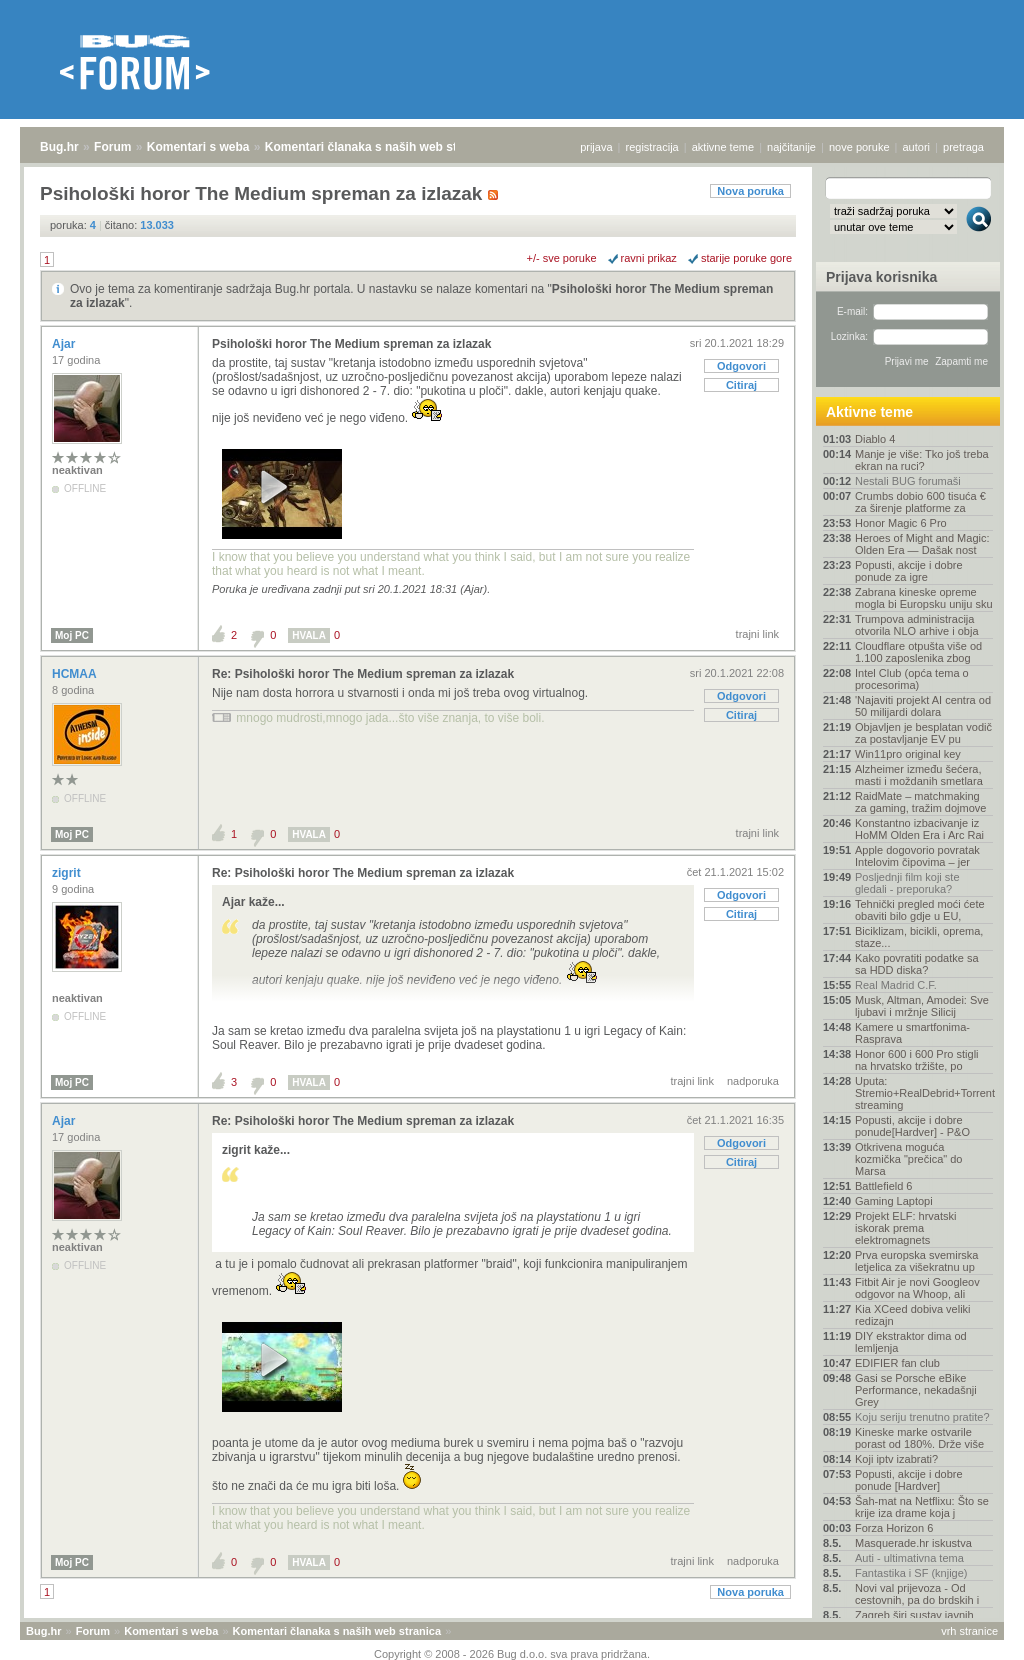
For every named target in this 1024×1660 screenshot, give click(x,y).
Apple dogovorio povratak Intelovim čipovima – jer (917, 856)
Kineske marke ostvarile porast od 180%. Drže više (919, 1438)
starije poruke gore (746, 258)
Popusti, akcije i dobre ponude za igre (909, 571)
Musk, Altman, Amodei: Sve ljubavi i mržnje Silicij (922, 1006)
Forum (112, 147)
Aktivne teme (869, 412)
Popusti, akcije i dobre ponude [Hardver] (909, 1480)
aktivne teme (723, 147)
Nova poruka (750, 191)
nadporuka (753, 1081)
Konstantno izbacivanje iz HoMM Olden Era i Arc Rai (919, 829)
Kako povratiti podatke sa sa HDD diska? (917, 964)
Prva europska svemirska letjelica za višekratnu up (917, 1261)
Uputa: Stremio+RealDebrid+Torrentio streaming (924, 1093)
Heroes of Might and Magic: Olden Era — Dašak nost (922, 544)
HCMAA (76, 674)
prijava (596, 147)
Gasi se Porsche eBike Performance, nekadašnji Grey (916, 1390)
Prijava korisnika (881, 277)
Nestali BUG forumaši (908, 481)
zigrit (68, 873)
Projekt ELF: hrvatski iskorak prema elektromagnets (905, 1228)
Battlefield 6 (883, 1186)
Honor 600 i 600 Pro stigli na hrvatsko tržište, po (917, 1060)
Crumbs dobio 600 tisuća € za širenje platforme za (920, 502)
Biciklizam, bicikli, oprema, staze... (919, 937)
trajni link (757, 634)
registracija (652, 147)
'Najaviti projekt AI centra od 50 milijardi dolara (923, 706)
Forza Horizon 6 (894, 1528)
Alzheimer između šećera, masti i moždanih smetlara (919, 775)
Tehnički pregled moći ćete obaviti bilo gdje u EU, (920, 910)
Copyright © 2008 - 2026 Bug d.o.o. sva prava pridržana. (512, 1654)
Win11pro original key (908, 754)
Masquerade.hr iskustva (913, 1543)
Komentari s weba (198, 147)
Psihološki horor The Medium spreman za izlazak (351, 344)
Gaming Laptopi (894, 1201)
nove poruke (859, 147)
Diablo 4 (875, 439)
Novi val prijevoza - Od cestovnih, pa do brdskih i (917, 1594)
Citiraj (741, 385)
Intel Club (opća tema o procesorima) (912, 679)
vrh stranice (969, 1631)
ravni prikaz (649, 258)
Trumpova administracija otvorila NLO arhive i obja (917, 625)
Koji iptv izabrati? (896, 1459)
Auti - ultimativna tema (909, 1558)
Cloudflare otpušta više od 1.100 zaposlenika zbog (918, 652)
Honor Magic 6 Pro (901, 523)
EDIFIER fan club (897, 1363)
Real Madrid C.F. (896, 985)
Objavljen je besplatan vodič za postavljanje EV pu (923, 733)
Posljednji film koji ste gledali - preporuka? (907, 883)
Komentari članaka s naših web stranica (378, 147)
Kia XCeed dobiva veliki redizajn (913, 1315)
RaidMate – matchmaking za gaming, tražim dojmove (920, 802)
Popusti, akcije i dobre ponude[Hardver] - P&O (912, 1126)
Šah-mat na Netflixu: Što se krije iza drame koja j (922, 1507)
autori (917, 147)
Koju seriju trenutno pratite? (922, 1417)
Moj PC (72, 635)
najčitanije (791, 147)
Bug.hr (59, 147)
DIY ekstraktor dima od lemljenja (911, 1342)
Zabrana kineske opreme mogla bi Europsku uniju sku (924, 598)
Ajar (65, 344)
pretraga (963, 147)
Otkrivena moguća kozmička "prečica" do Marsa (908, 1159)
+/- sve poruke (562, 258)
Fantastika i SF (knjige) (911, 1573)
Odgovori (741, 366)
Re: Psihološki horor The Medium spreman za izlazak (363, 674)
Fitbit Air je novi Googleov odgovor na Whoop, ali (917, 1288)
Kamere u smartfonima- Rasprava (912, 1033)
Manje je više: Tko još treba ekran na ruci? (922, 460)
